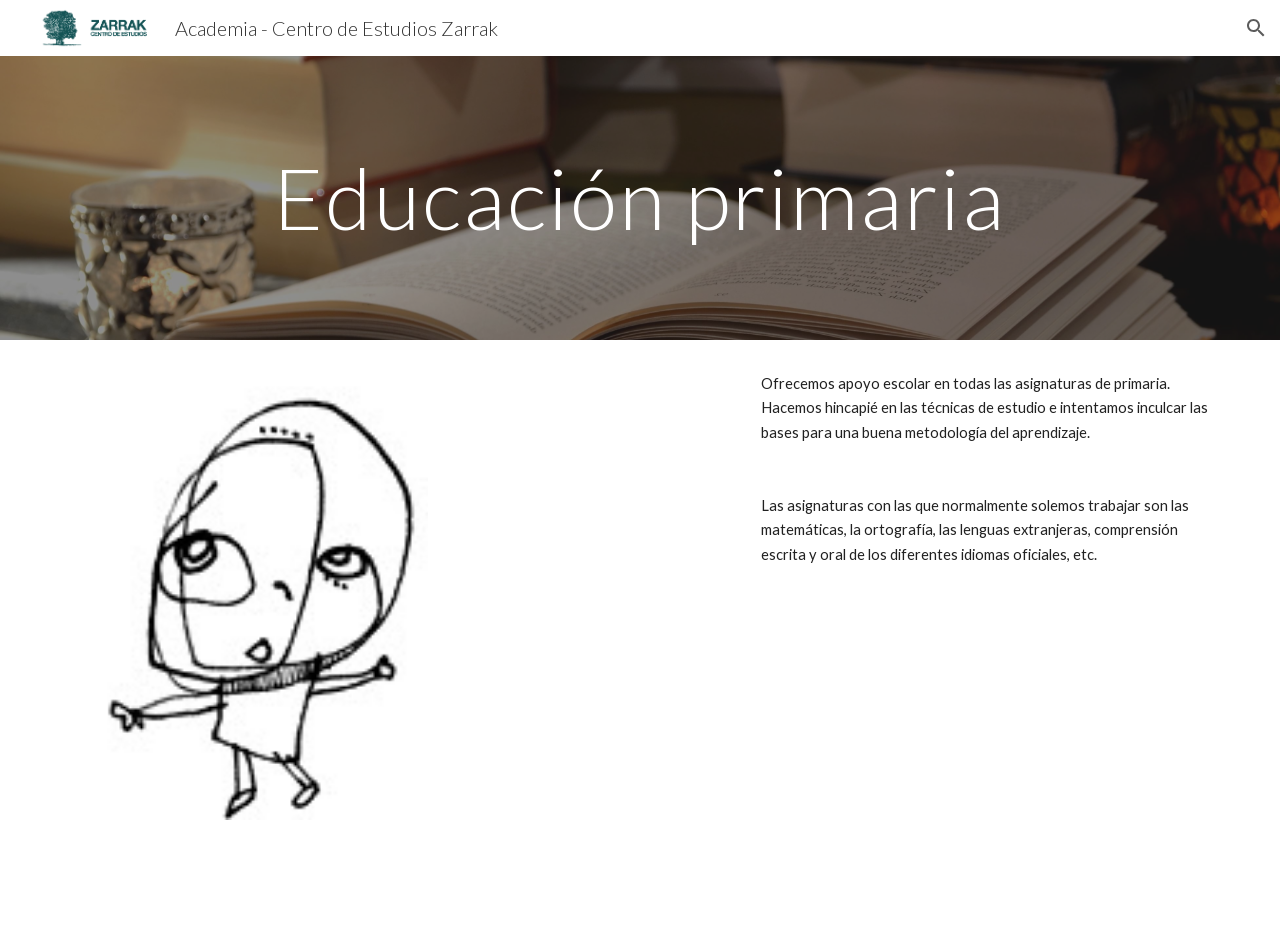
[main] (640, 197)
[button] (1256, 28)
